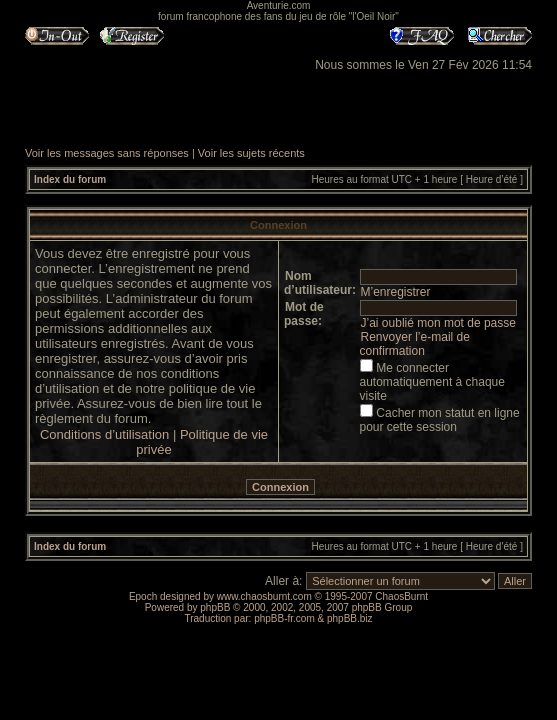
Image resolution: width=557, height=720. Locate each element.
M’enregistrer (396, 292)
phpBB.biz (350, 618)
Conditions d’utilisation (104, 434)
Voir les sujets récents (251, 153)
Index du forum (70, 179)
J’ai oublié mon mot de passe (438, 323)
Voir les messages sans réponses (107, 153)
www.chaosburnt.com (264, 596)
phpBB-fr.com (284, 618)
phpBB (215, 607)
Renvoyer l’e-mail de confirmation (415, 344)
